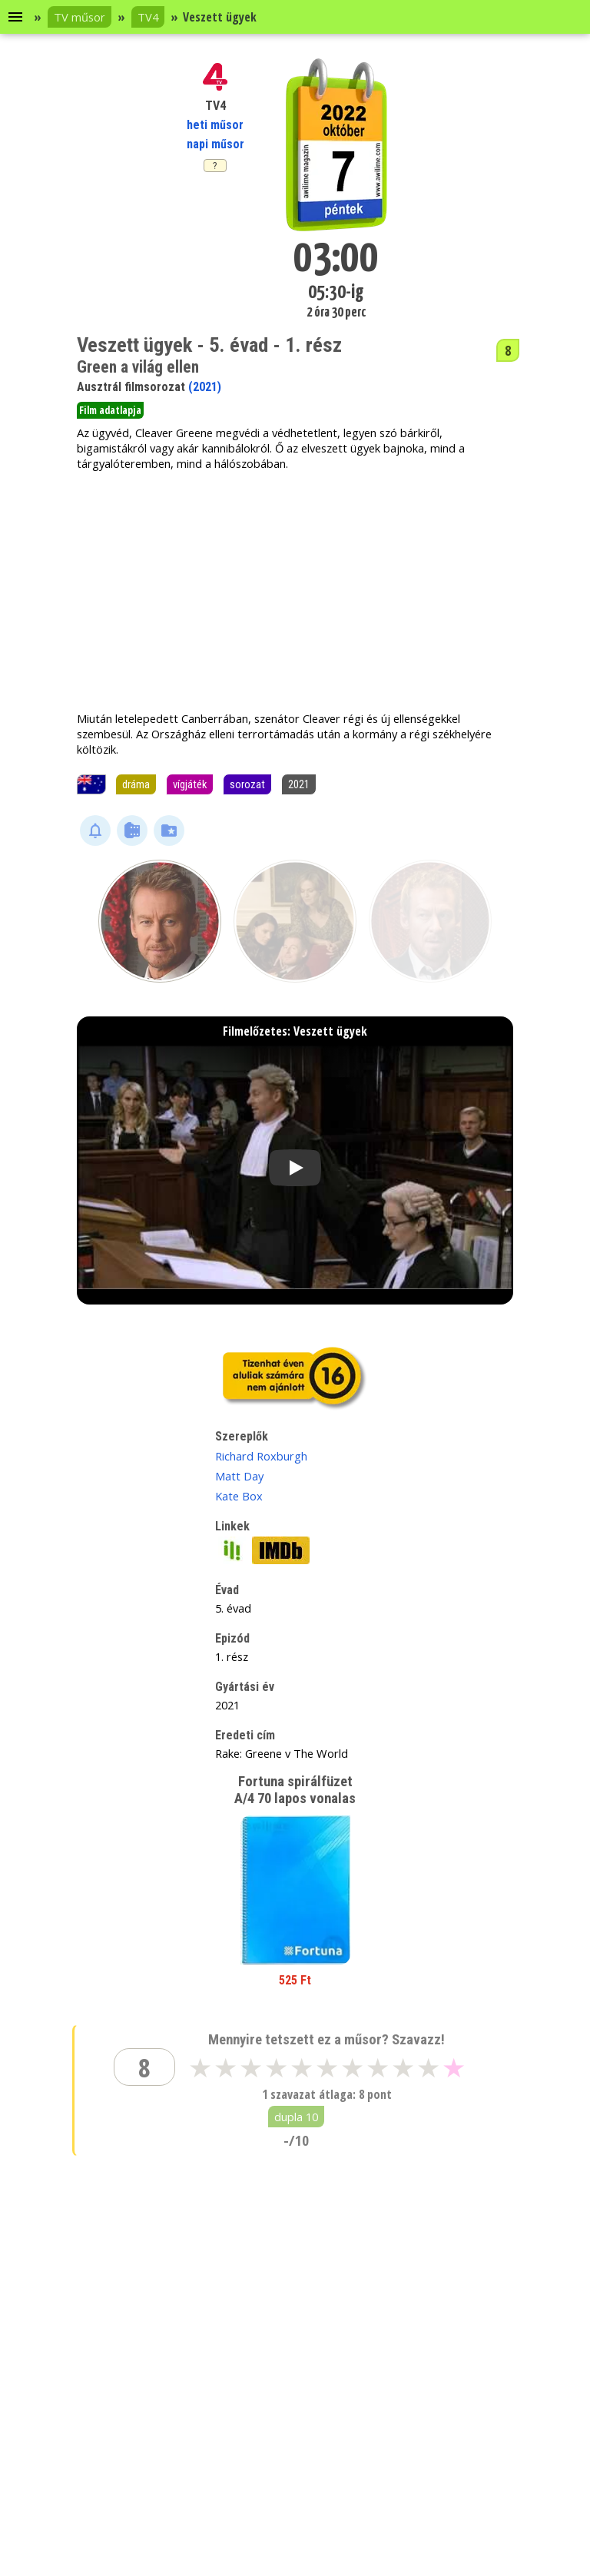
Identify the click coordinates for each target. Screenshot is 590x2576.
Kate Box (239, 1495)
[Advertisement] (295, 590)
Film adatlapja (110, 410)
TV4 (148, 17)
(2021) (204, 387)
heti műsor (215, 125)
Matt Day (239, 1476)
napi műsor (215, 144)
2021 (299, 784)
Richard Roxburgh (261, 1456)
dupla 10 (296, 2116)
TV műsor (79, 17)
